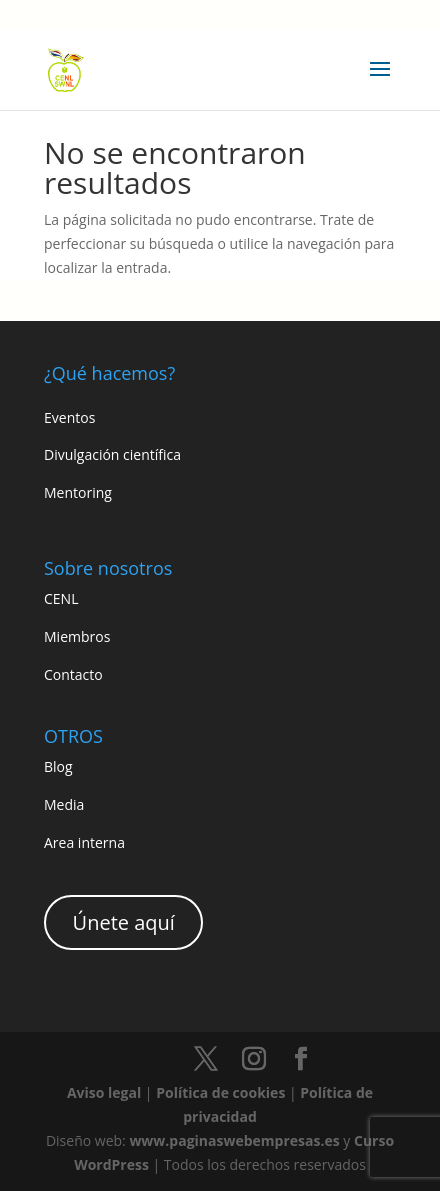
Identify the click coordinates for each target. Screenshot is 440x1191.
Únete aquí (124, 922)
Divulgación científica (112, 454)
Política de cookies (220, 1092)
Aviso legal (104, 1092)
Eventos (69, 417)
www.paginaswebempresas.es (234, 1140)
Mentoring (78, 492)
